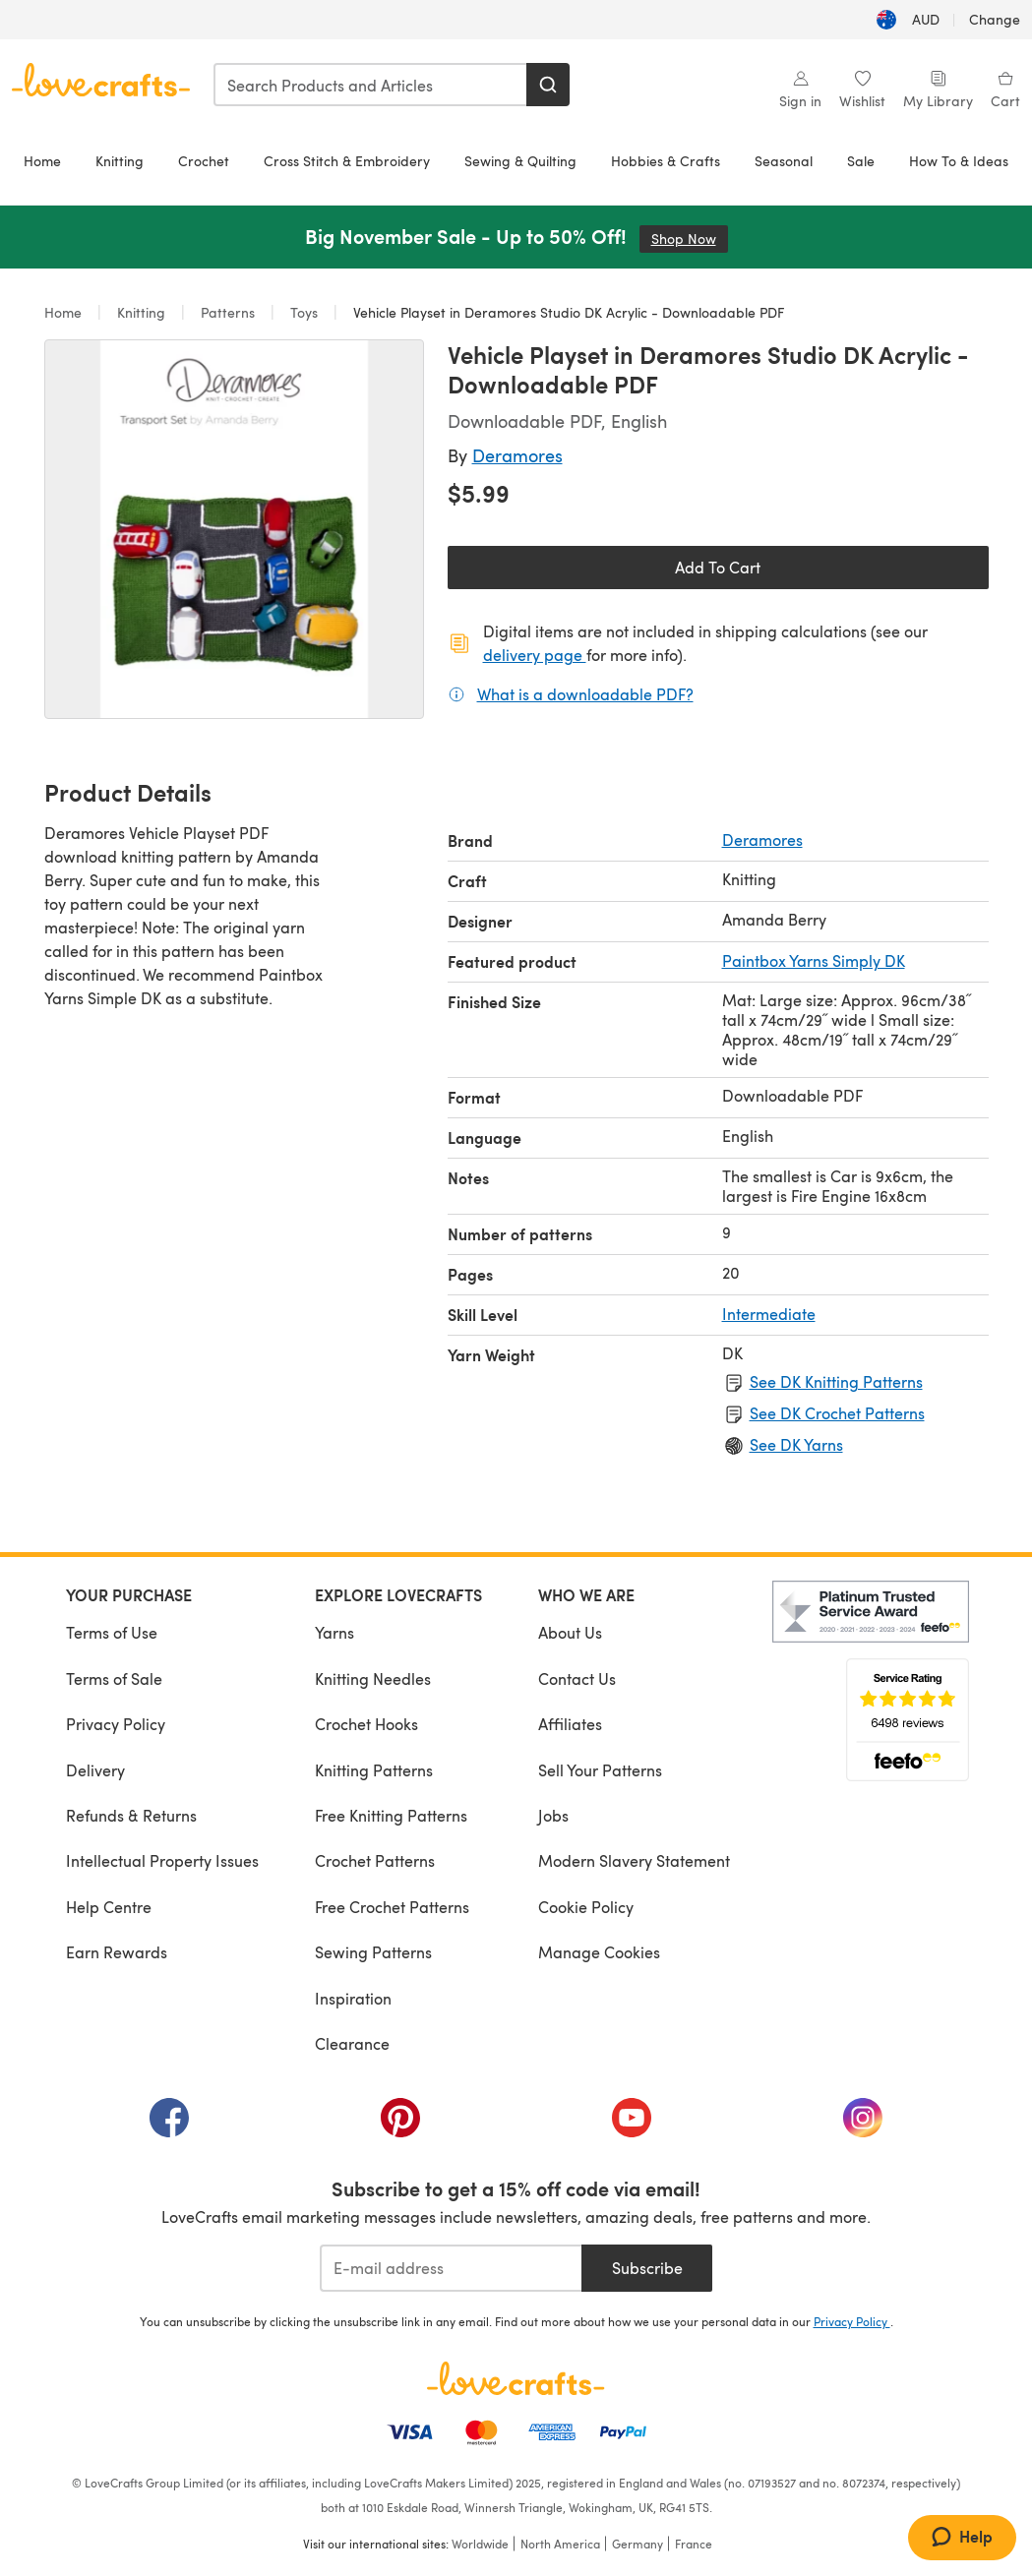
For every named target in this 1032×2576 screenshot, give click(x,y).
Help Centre (109, 1906)
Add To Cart (717, 567)
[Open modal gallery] (234, 529)
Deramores (517, 455)
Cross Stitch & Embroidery (347, 160)
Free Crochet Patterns (392, 1906)
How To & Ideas (958, 160)
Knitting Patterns (374, 1770)
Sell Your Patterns (600, 1770)
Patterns (228, 312)
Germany (637, 2543)
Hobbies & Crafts (665, 160)
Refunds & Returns (131, 1815)
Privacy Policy (115, 1723)
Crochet (203, 160)
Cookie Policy (586, 1906)
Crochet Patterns (375, 1860)
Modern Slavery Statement (634, 1860)
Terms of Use (111, 1632)
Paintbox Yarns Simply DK (813, 960)
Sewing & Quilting (520, 160)
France (693, 2543)
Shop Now (689, 238)
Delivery (95, 1770)
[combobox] (370, 84)
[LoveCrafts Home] (516, 2378)
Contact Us (577, 1678)
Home (42, 160)
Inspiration (353, 1998)
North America (560, 2543)
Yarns (334, 1632)
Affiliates (570, 1723)
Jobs (553, 1815)
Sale (861, 160)
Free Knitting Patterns (391, 1815)
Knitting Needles (373, 1678)
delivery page (534, 654)
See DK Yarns (796, 1444)
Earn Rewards (116, 1952)
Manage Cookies (599, 1952)
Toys (304, 312)
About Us (570, 1632)
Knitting (119, 160)
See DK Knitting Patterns (836, 1381)
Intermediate (769, 1313)
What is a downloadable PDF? (585, 693)
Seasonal (784, 160)
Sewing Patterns (373, 1952)
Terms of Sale (114, 1678)
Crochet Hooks (366, 1723)
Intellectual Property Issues (162, 1860)
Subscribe (647, 2267)
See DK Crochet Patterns (837, 1413)
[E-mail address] (451, 2268)
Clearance (352, 2043)
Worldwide (480, 2543)
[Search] (548, 84)
